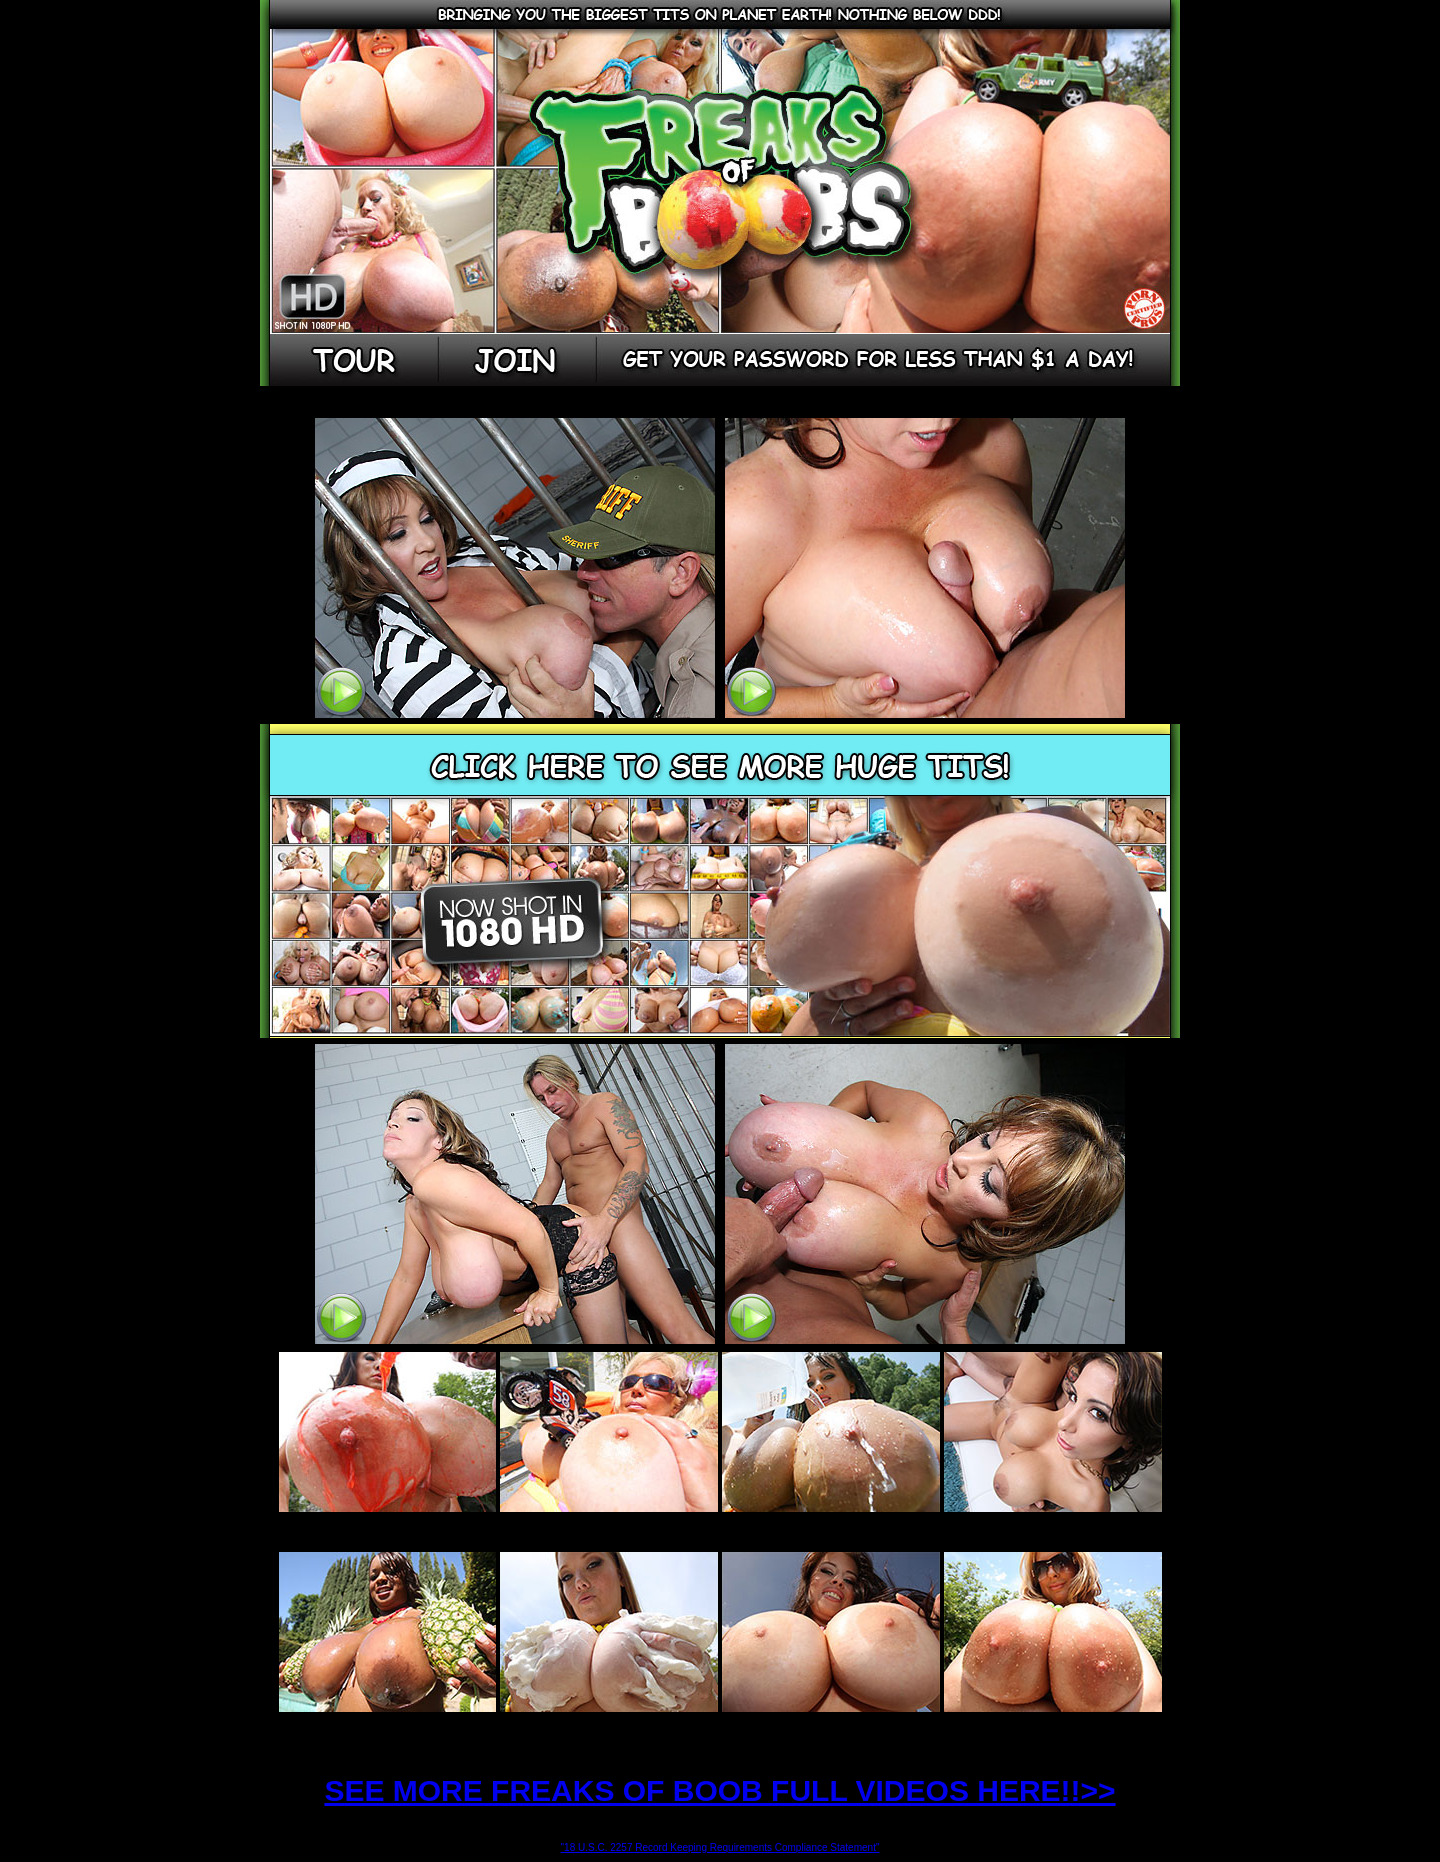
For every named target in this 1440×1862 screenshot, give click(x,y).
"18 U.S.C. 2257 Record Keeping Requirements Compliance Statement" (720, 1847)
